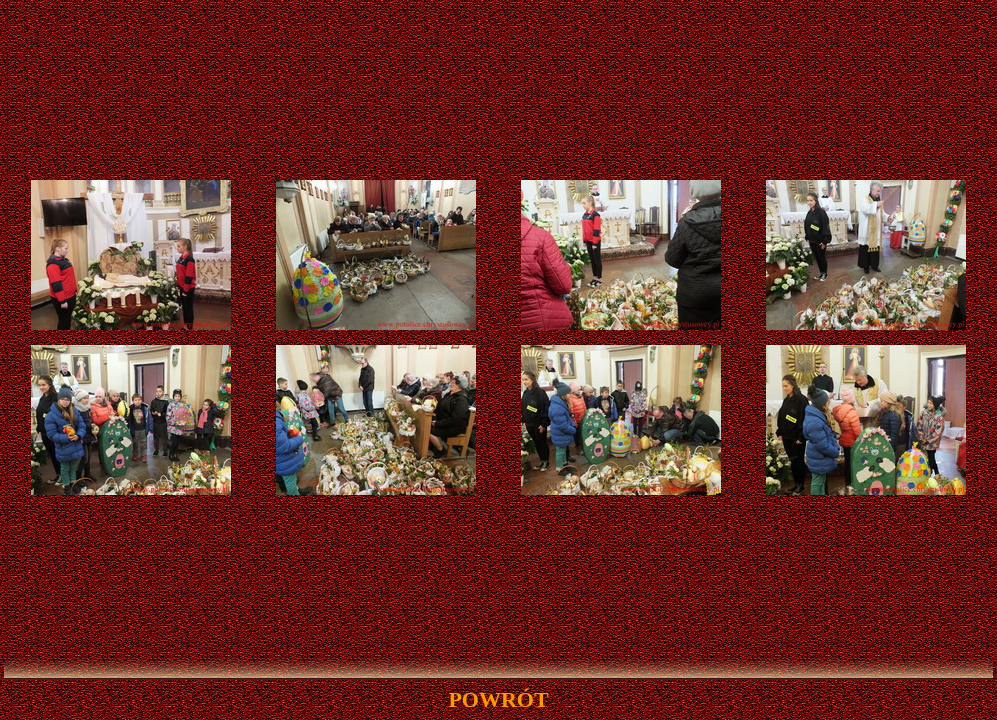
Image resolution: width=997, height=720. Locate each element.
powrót (498, 699)
